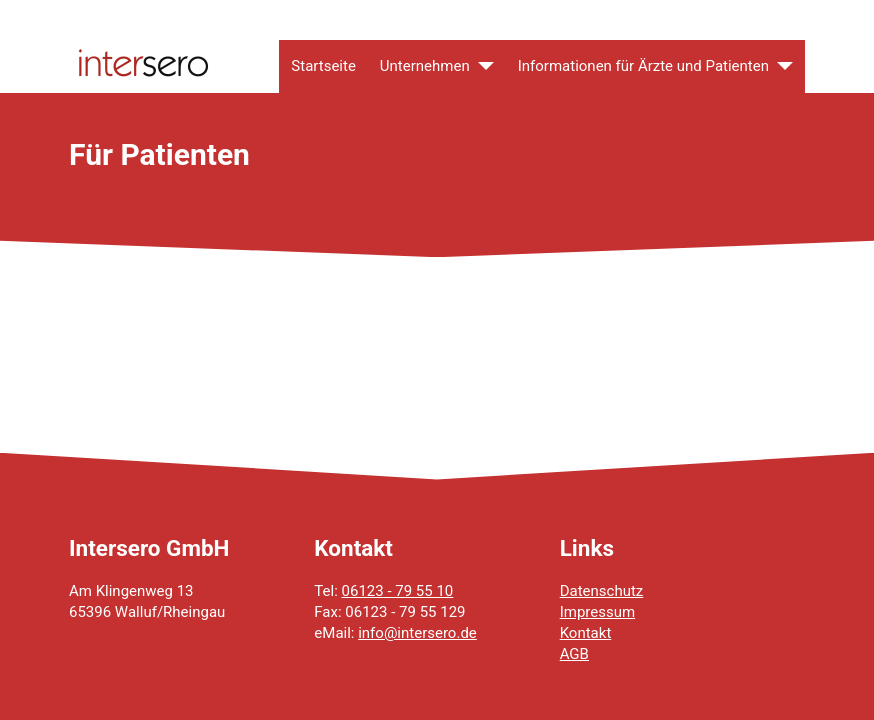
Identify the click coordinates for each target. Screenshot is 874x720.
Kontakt (586, 633)
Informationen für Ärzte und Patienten (643, 66)
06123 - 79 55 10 (398, 591)
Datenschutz (602, 591)
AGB (574, 654)
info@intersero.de (417, 633)
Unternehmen (425, 66)
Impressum (597, 612)
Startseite (323, 66)
